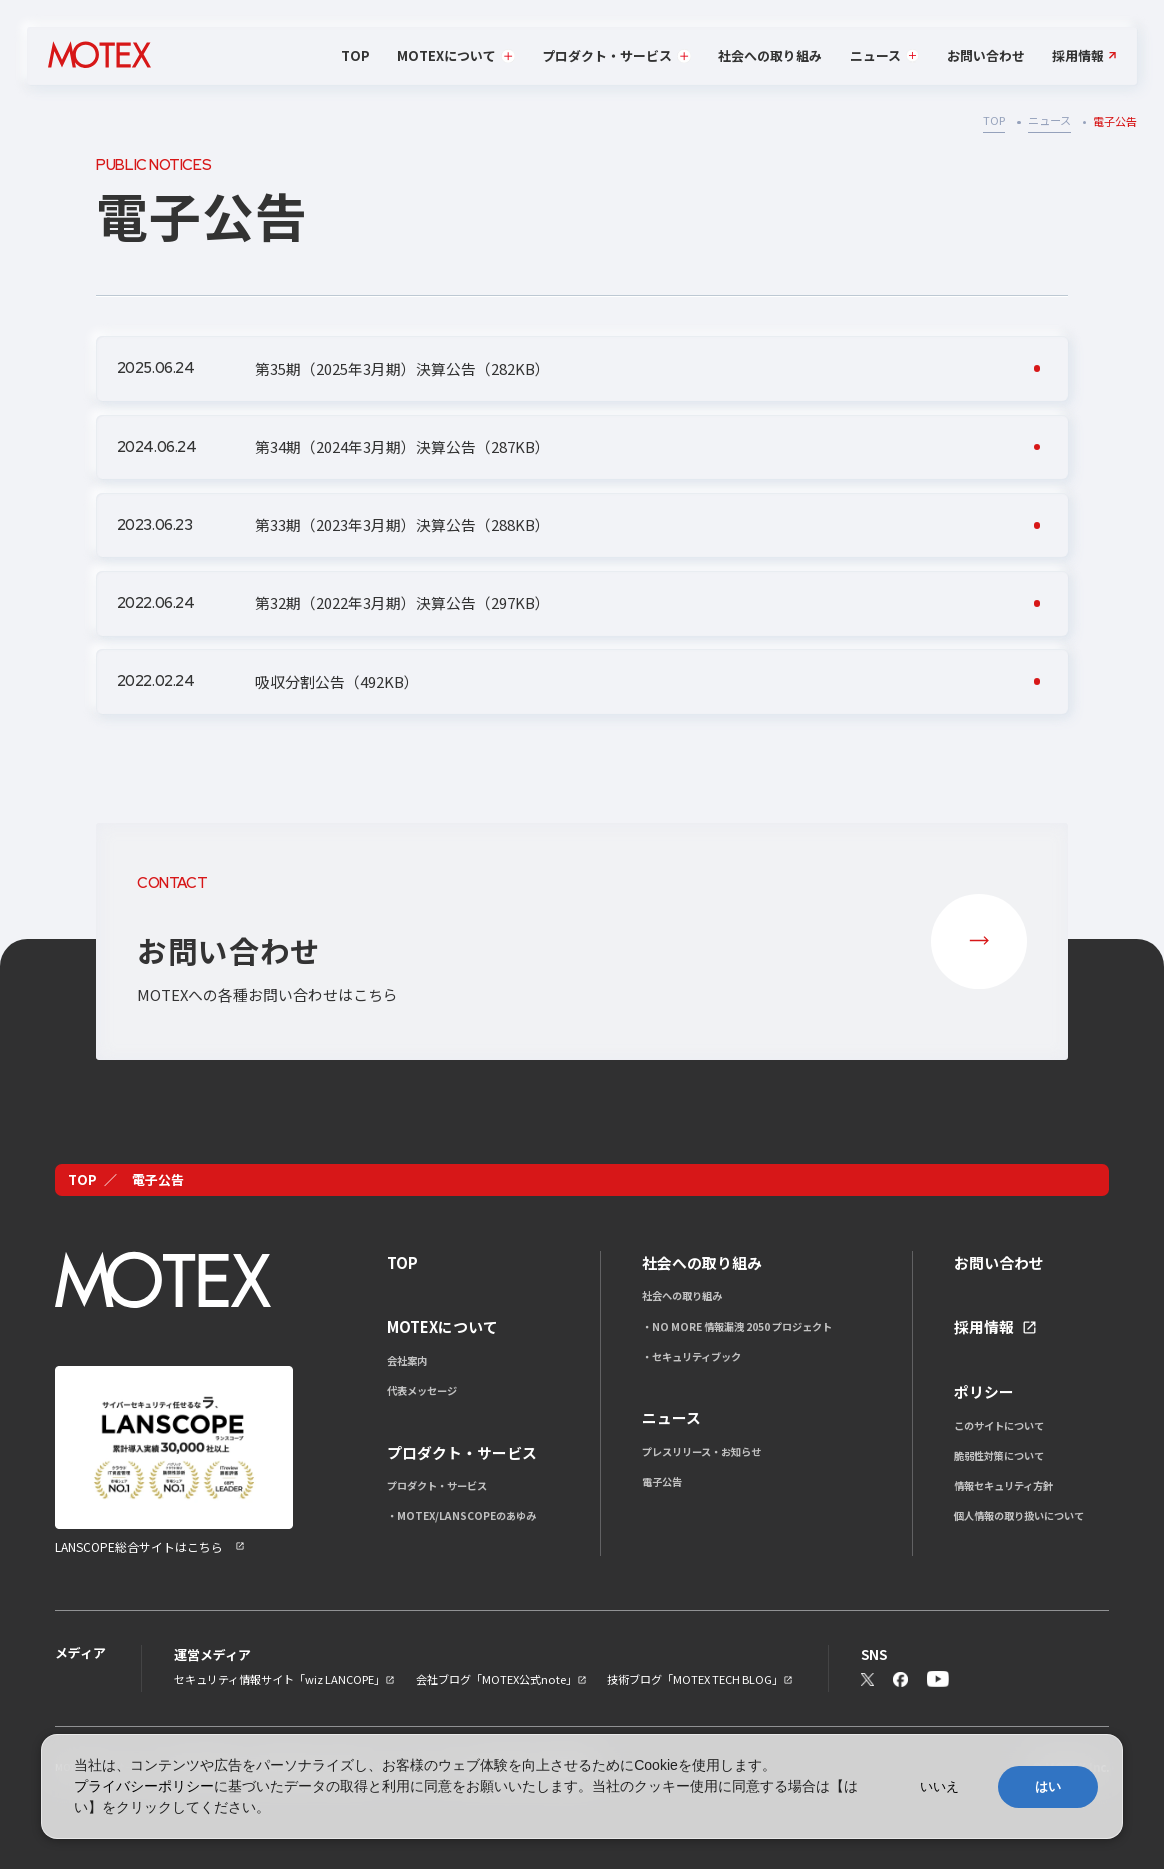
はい (1048, 1786)
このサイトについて (999, 1425)
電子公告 (662, 1481)
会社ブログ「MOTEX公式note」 (496, 1679)
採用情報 (1078, 56)
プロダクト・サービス (437, 1485)
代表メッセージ (422, 1390)
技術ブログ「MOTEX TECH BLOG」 (695, 1679)
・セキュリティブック (691, 1356)
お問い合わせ (986, 55)
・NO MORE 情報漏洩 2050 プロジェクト (737, 1326)
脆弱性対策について (999, 1455)
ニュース (1049, 120)
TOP (355, 55)
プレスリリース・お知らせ (701, 1451)
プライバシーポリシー (144, 1786)
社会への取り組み (770, 55)
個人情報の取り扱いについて (1019, 1515)
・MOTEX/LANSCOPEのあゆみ (461, 1515)
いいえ (939, 1786)
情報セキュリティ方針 (1003, 1485)
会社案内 (407, 1360)
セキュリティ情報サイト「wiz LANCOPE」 (279, 1679)
